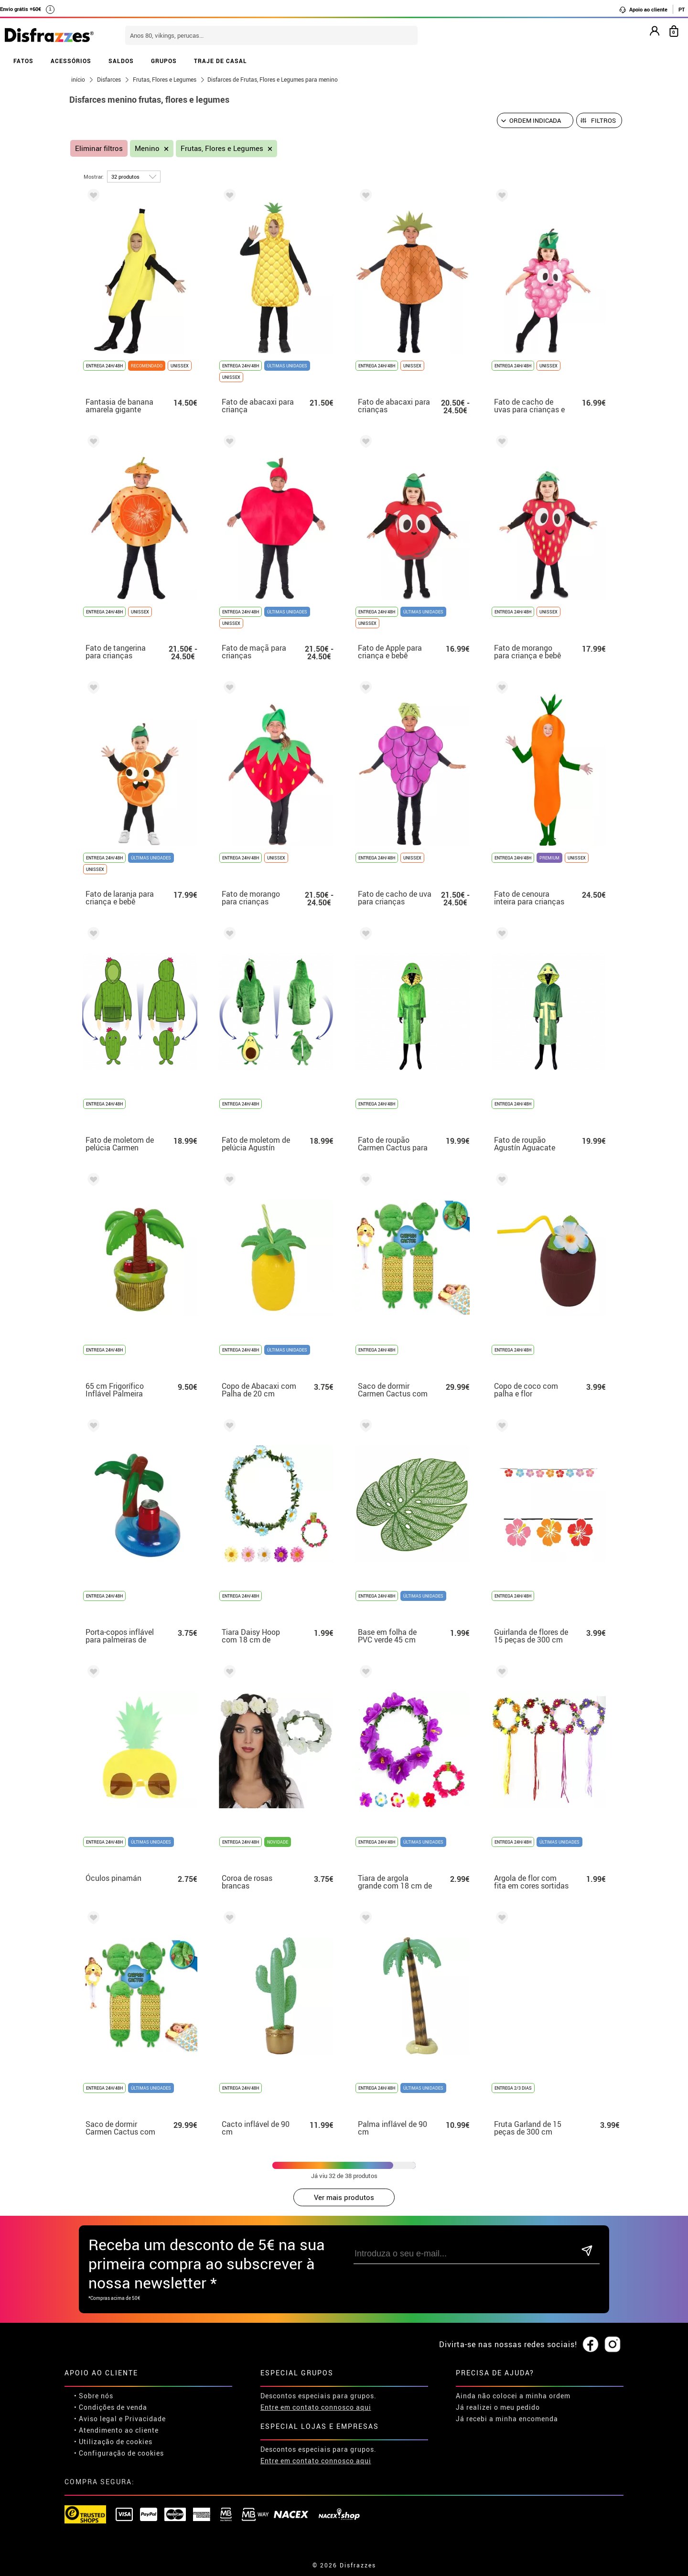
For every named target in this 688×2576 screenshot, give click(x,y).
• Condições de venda (110, 2407)
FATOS (23, 60)
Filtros (603, 120)
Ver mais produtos (344, 2197)
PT (681, 9)
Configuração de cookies (121, 2453)
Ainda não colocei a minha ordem (513, 2395)
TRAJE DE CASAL (220, 60)
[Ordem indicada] (535, 120)
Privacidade (145, 2418)
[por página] (134, 176)
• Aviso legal (95, 2418)
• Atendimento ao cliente (116, 2430)
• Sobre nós (93, 2395)
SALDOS (121, 60)
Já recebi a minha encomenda (507, 2418)
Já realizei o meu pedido (498, 2407)
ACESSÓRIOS (71, 60)
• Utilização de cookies (113, 2441)
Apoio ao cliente (643, 9)
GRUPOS (164, 60)
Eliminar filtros (99, 148)
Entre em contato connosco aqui (315, 2407)
